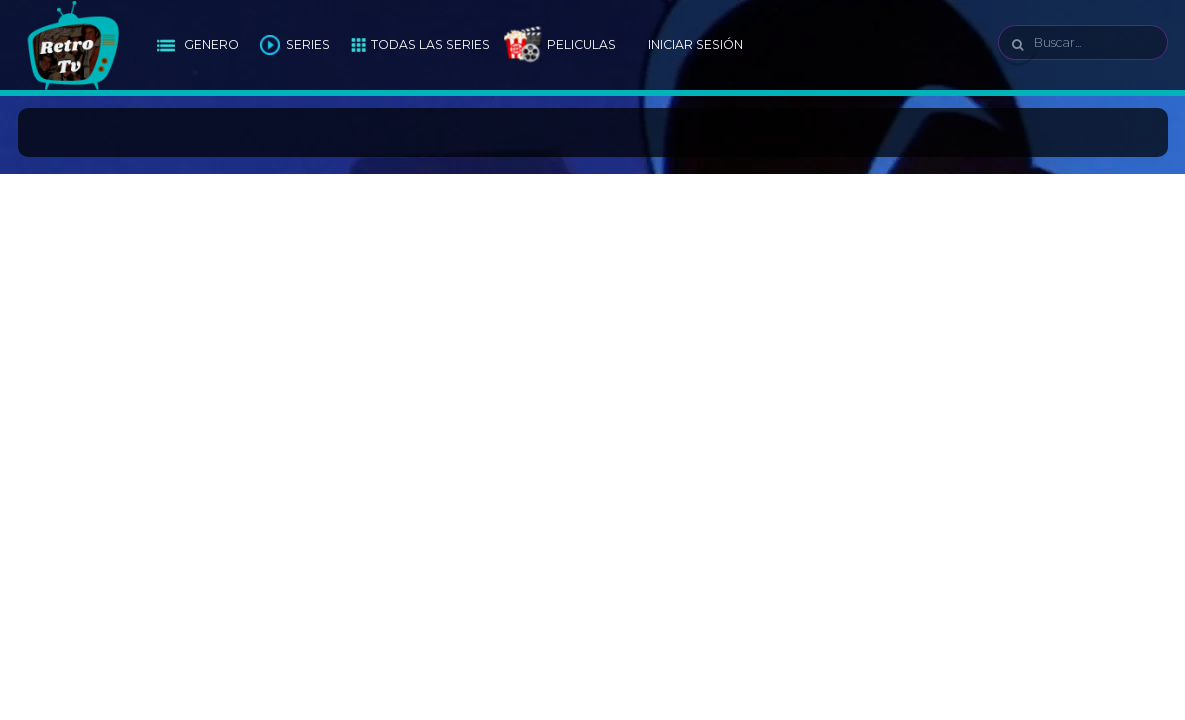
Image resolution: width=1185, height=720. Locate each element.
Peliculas (581, 44)
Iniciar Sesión (695, 44)
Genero (211, 44)
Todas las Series (430, 44)
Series (308, 44)
